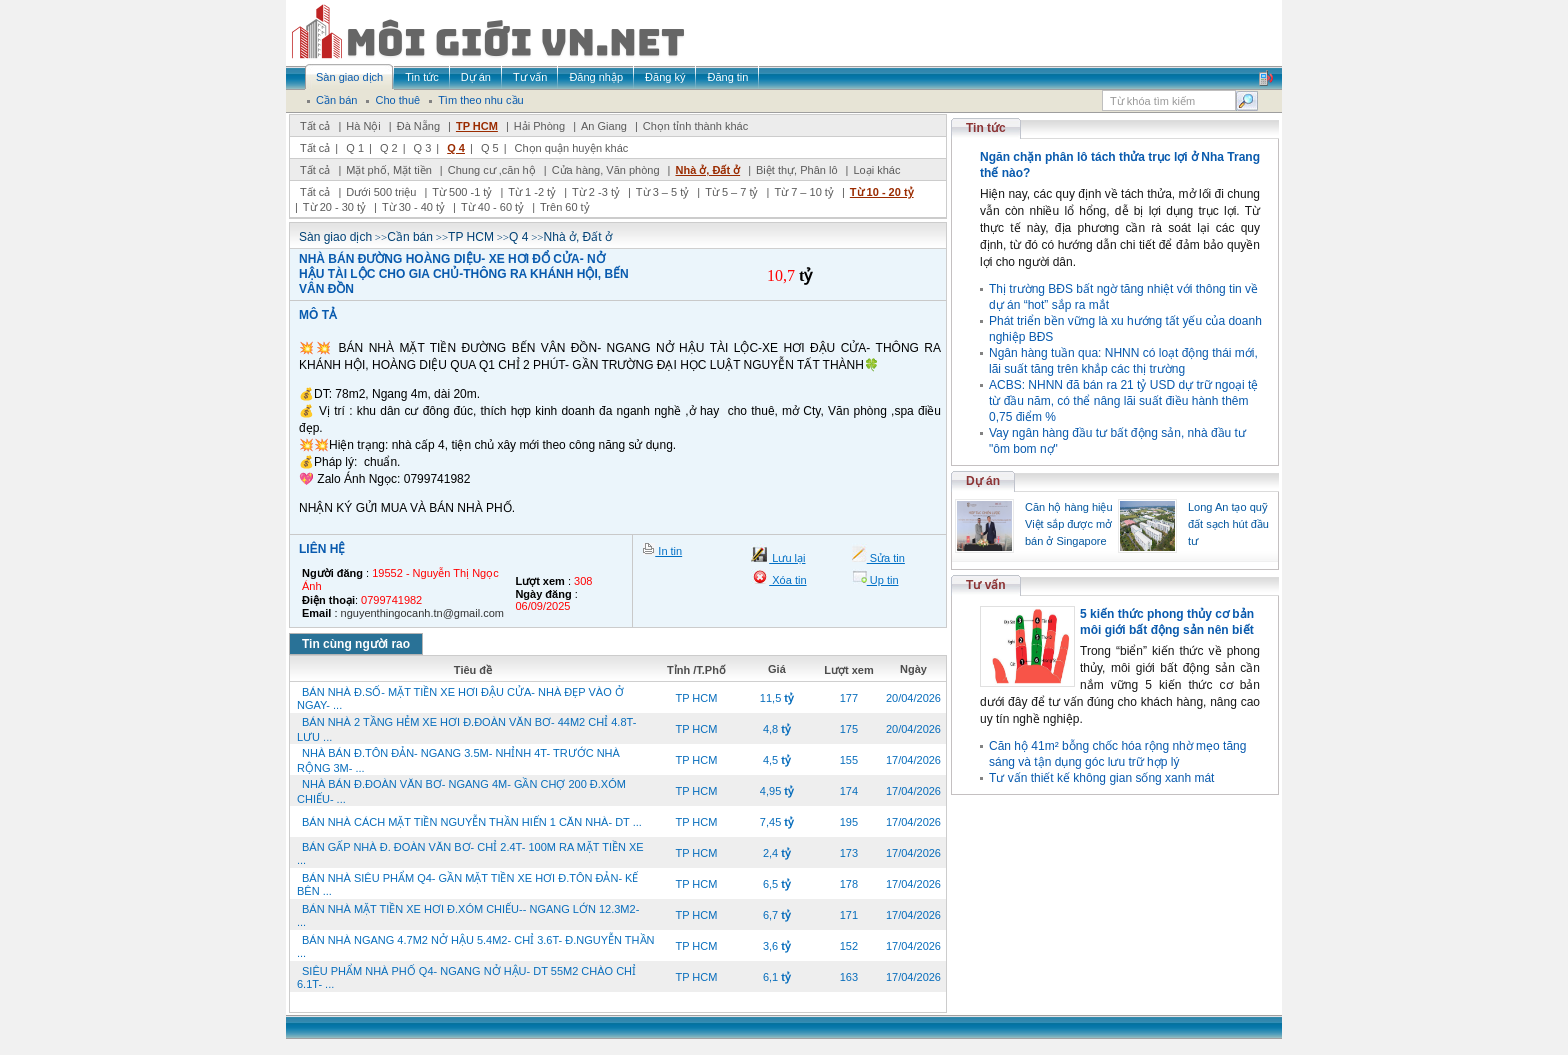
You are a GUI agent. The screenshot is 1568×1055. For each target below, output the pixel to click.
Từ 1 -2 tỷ (532, 192)
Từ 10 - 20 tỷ (882, 192)
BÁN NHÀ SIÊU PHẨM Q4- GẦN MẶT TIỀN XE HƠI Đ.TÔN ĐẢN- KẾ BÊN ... (467, 884)
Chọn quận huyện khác (572, 148)
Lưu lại (787, 558)
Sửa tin (886, 558)
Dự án (983, 481)
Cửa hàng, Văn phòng (606, 170)
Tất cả (315, 126)
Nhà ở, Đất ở (707, 170)
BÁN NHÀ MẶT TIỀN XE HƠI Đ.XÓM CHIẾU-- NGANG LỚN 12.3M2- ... (468, 915)
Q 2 (389, 148)
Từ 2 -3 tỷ (596, 192)
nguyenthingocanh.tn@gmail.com (422, 613)
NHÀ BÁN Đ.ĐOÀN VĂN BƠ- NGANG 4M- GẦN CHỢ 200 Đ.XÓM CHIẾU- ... (461, 791)
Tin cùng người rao (356, 644)
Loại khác (876, 170)
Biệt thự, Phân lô (797, 170)
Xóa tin (787, 580)
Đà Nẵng (418, 126)
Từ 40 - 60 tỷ (492, 207)
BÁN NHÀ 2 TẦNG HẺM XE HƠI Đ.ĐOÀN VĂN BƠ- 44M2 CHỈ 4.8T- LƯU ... (466, 729)
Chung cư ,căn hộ (492, 170)
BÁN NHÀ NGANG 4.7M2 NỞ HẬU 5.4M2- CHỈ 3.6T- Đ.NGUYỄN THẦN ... (475, 946)
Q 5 (490, 148)
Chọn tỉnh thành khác (695, 126)
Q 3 (423, 148)
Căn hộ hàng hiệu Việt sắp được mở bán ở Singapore (1069, 524)
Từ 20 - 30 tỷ (334, 207)
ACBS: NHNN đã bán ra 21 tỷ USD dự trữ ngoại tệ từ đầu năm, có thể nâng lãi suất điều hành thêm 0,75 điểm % (1123, 401)
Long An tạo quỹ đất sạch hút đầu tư (1228, 524)
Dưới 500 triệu (381, 192)
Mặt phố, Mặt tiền (389, 170)
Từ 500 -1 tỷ (462, 192)
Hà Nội (363, 126)
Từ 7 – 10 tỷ (803, 192)
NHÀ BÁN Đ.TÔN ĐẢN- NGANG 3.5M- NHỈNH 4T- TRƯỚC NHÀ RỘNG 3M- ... (458, 760)
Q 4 (456, 148)
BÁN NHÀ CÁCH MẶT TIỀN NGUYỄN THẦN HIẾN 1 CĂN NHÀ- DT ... (472, 822)
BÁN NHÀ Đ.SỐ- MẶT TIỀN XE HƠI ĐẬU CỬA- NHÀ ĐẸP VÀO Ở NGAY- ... (460, 698)
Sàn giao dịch (335, 237)
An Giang (604, 126)
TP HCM (477, 126)
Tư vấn (986, 585)
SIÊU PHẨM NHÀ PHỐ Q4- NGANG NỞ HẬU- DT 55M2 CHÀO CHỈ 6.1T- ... (466, 977)
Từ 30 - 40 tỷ (413, 207)
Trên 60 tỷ (565, 207)
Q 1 (355, 148)
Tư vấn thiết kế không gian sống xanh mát (1101, 778)
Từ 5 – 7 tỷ (731, 192)
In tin (668, 551)
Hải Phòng (539, 126)
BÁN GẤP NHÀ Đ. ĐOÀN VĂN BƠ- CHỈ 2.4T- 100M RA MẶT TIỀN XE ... (470, 853)
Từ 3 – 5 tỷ (662, 192)
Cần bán (410, 237)
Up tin (883, 580)
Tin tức (986, 128)
